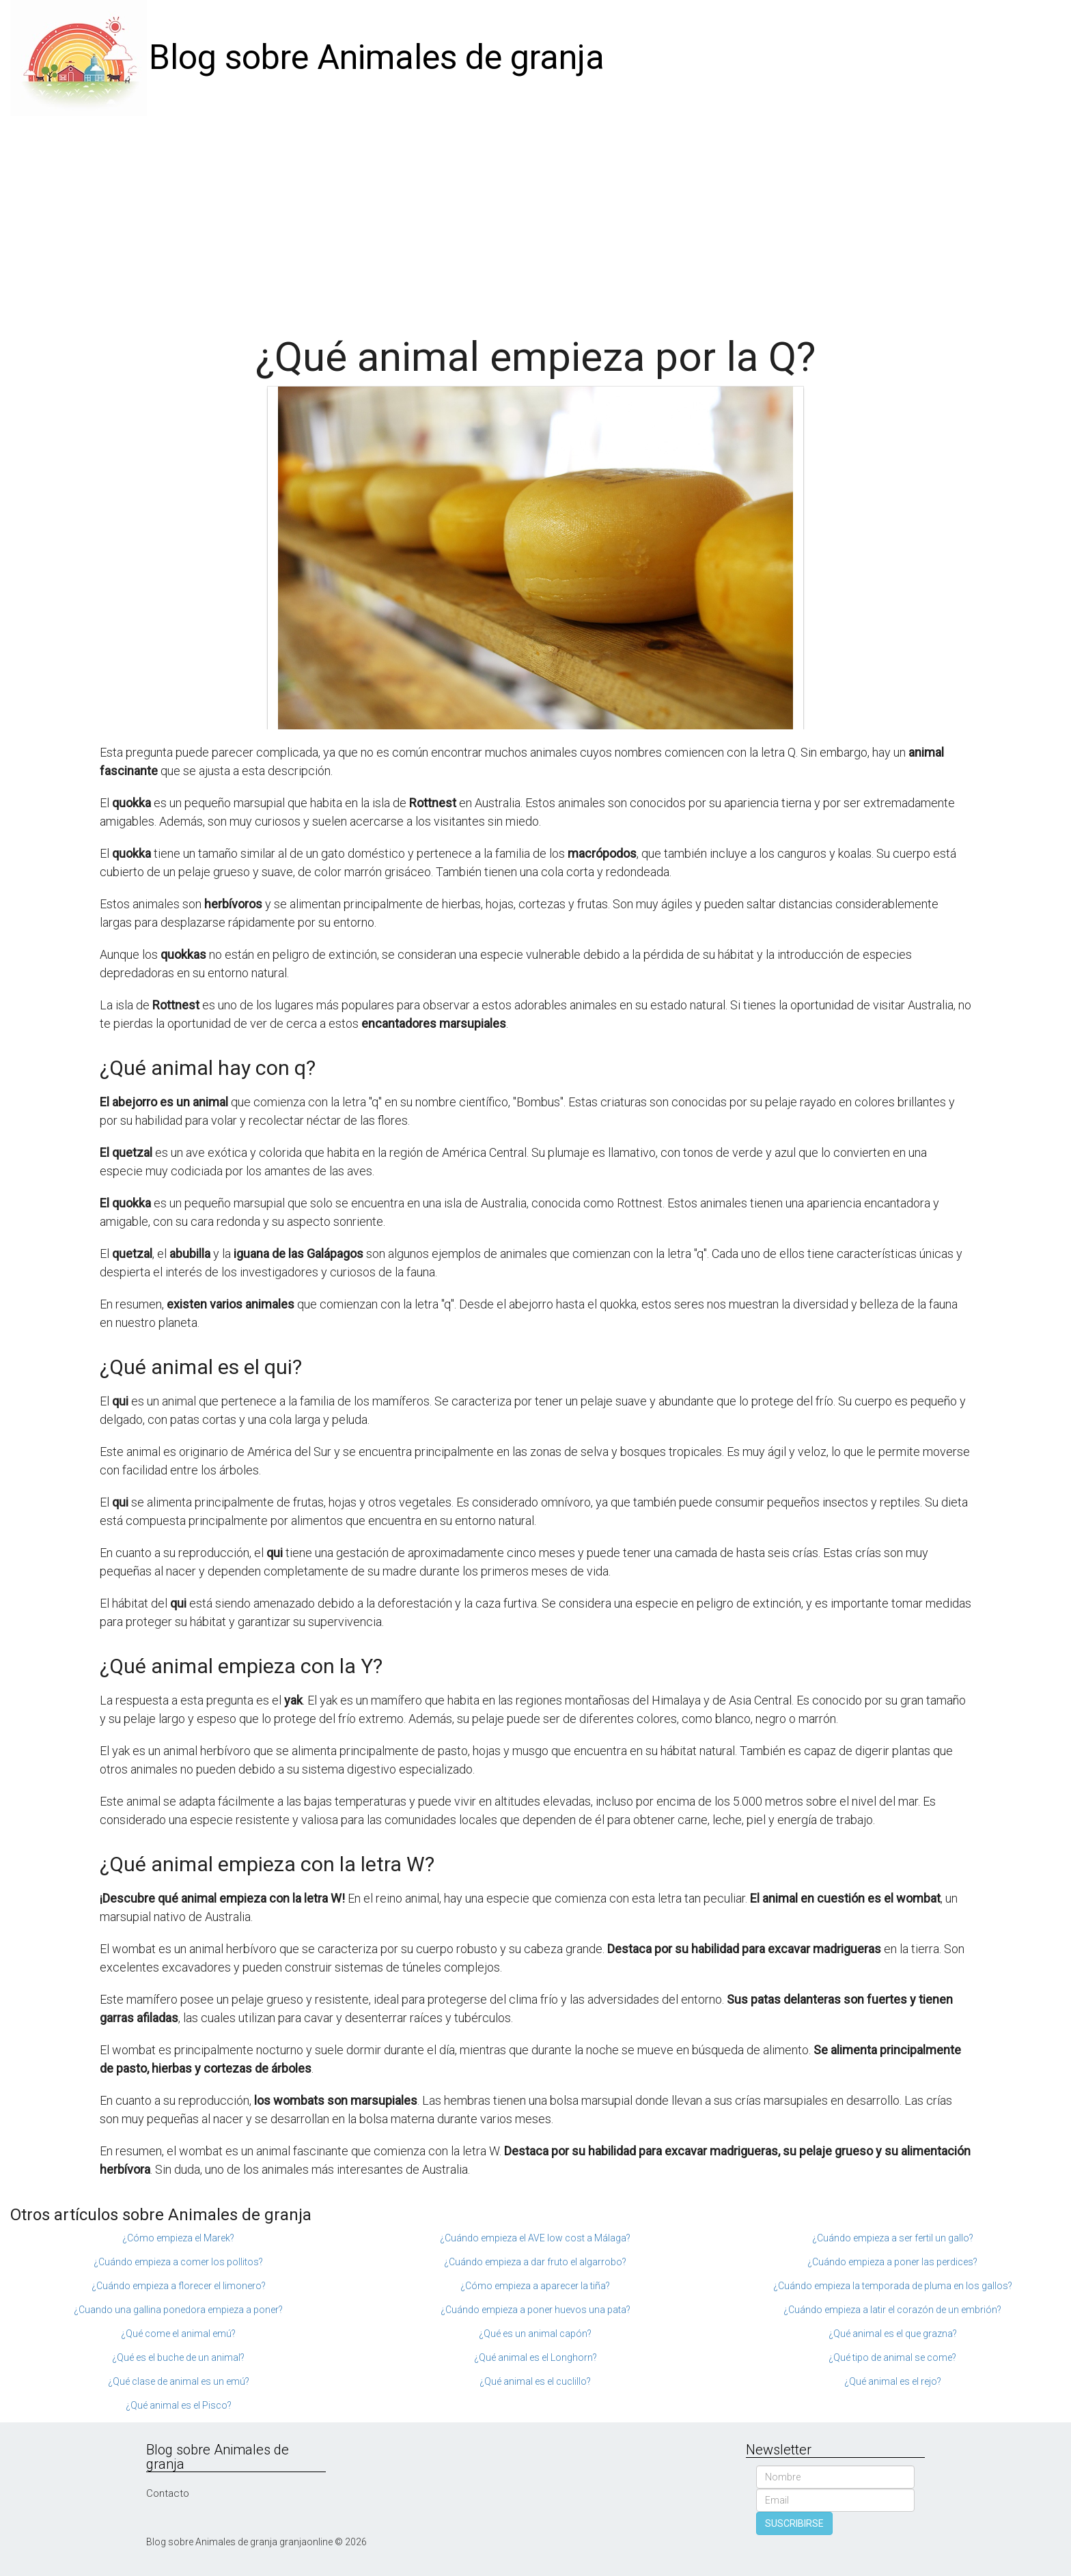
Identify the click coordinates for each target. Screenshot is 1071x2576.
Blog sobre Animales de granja (376, 57)
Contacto (167, 2493)
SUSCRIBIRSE (794, 2523)
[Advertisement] (535, 218)
